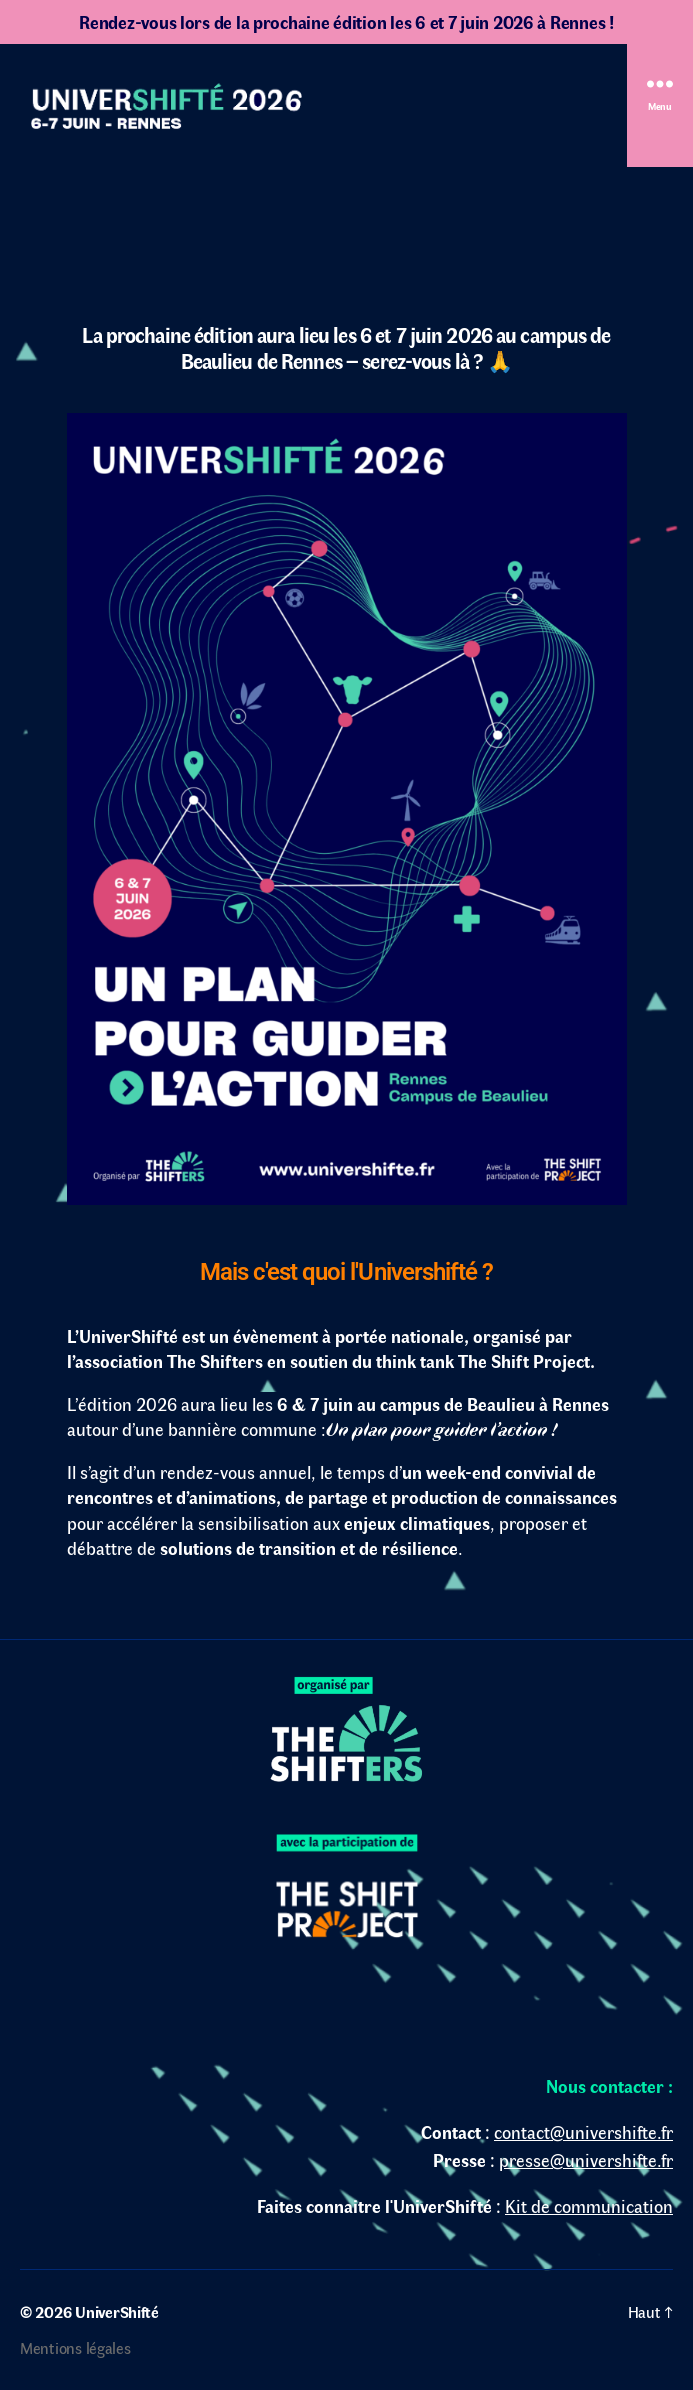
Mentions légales (75, 2347)
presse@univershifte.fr (586, 2160)
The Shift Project (524, 1361)
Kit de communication (589, 2206)
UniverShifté (117, 2311)
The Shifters (215, 1361)
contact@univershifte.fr (583, 2132)
